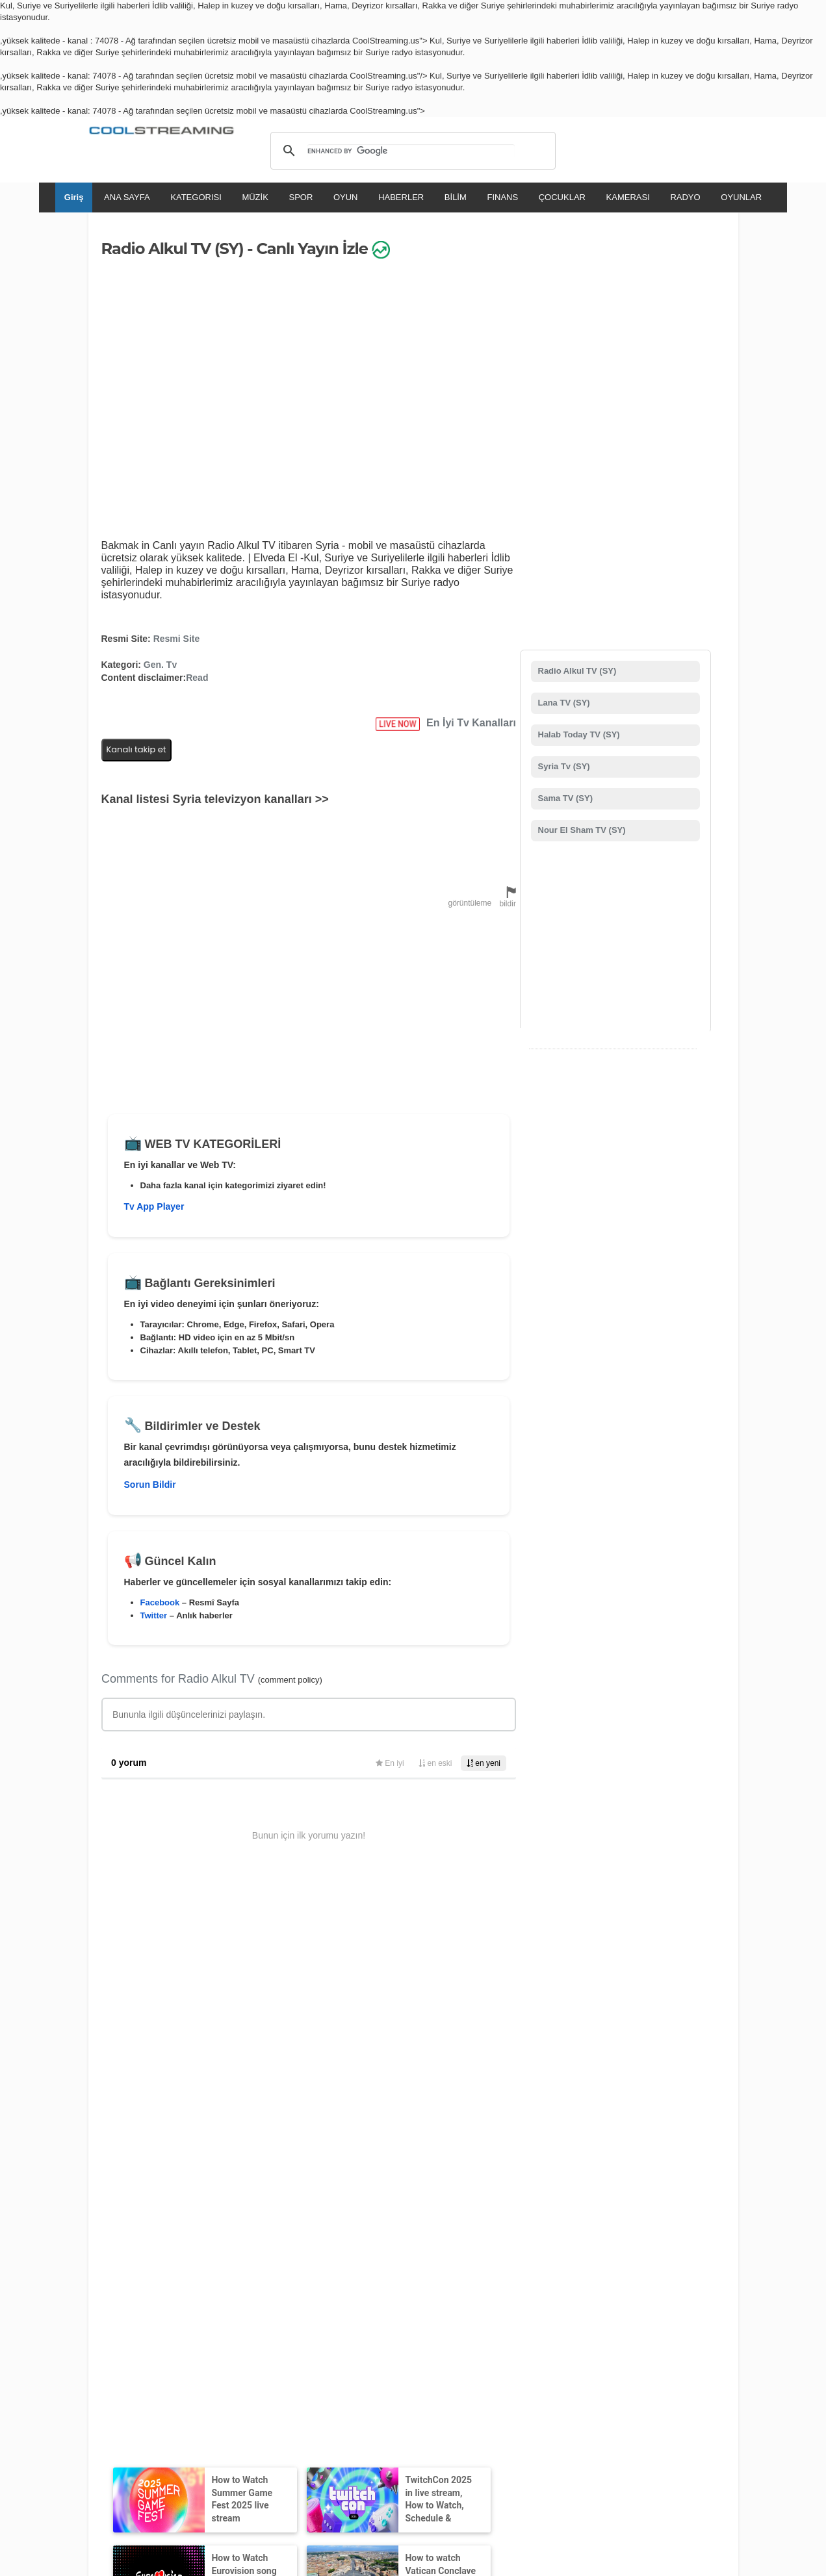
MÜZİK (255, 197)
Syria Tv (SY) (563, 766)
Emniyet (446, 2386)
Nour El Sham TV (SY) (581, 830)
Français (352, 2424)
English (276, 2424)
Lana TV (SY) (563, 703)
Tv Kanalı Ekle (403, 2294)
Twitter (154, 1615)
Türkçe (562, 2424)
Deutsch (433, 2424)
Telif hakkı (297, 2386)
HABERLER (401, 197)
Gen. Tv (160, 664)
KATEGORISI (196, 197)
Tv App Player (154, 1206)
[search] (411, 150)
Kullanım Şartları (132, 2386)
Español (394, 2424)
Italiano (314, 2424)
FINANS (502, 197)
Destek (222, 2386)
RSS (95, 2386)
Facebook (160, 1602)
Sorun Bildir (150, 1484)
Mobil (380, 2386)
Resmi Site (176, 638)
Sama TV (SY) (564, 798)
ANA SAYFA (127, 197)
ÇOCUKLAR (562, 197)
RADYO (685, 197)
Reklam (411, 2386)
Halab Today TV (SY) (578, 734)
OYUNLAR (741, 197)
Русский (475, 2424)
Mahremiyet (343, 2386)
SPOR (301, 197)
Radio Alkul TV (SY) (576, 671)
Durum (480, 2386)
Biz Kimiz (186, 2386)
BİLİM (456, 197)
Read (197, 677)
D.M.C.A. (257, 2386)
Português (520, 2424)
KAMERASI (628, 197)
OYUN (345, 197)
